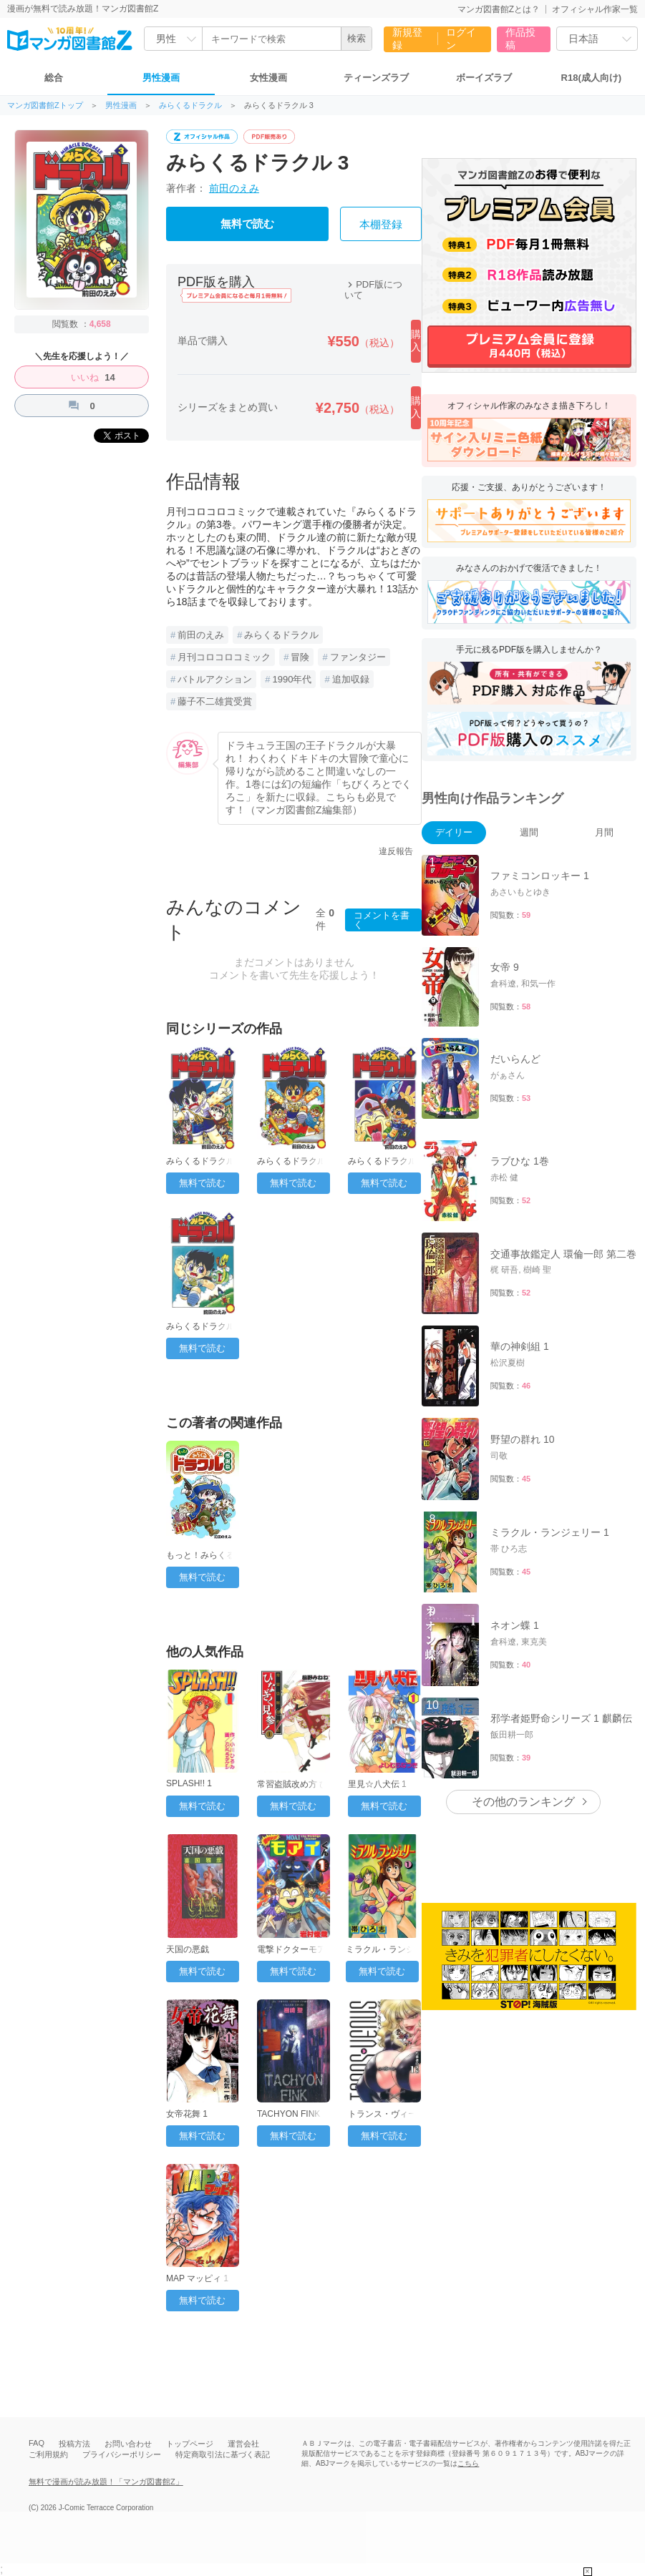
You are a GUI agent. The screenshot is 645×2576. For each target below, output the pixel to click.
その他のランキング (523, 1802)
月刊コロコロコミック (224, 657)
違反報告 (396, 851)
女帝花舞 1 (187, 2114)
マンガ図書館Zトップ (45, 105)
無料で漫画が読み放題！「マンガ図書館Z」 (106, 2481)
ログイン (461, 38)
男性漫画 (161, 77)
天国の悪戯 (187, 1949)
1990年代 (291, 679)
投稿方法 (74, 2443)
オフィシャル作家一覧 (595, 9)
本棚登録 (380, 224)
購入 (416, 340)
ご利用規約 (48, 2454)
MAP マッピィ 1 (197, 2278)
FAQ (36, 2443)
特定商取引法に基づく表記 (222, 2454)
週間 (529, 832)
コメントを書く (381, 920)
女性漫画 (268, 77)
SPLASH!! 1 (189, 1783)
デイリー (453, 832)
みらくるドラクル (190, 105)
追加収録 (350, 679)
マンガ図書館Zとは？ (498, 9)
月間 (604, 832)
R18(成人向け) (591, 77)
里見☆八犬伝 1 (377, 1784)
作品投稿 (520, 38)
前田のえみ (234, 188)
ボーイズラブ (484, 77)
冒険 (300, 657)
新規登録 (407, 38)
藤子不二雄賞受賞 (215, 701)
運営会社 (243, 2443)
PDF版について (373, 289)
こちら (468, 2463)
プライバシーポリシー (121, 2454)
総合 (53, 77)
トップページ (189, 2443)
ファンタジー (358, 657)
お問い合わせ (128, 2443)
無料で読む (247, 224)
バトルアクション (215, 679)
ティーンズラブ (376, 77)
